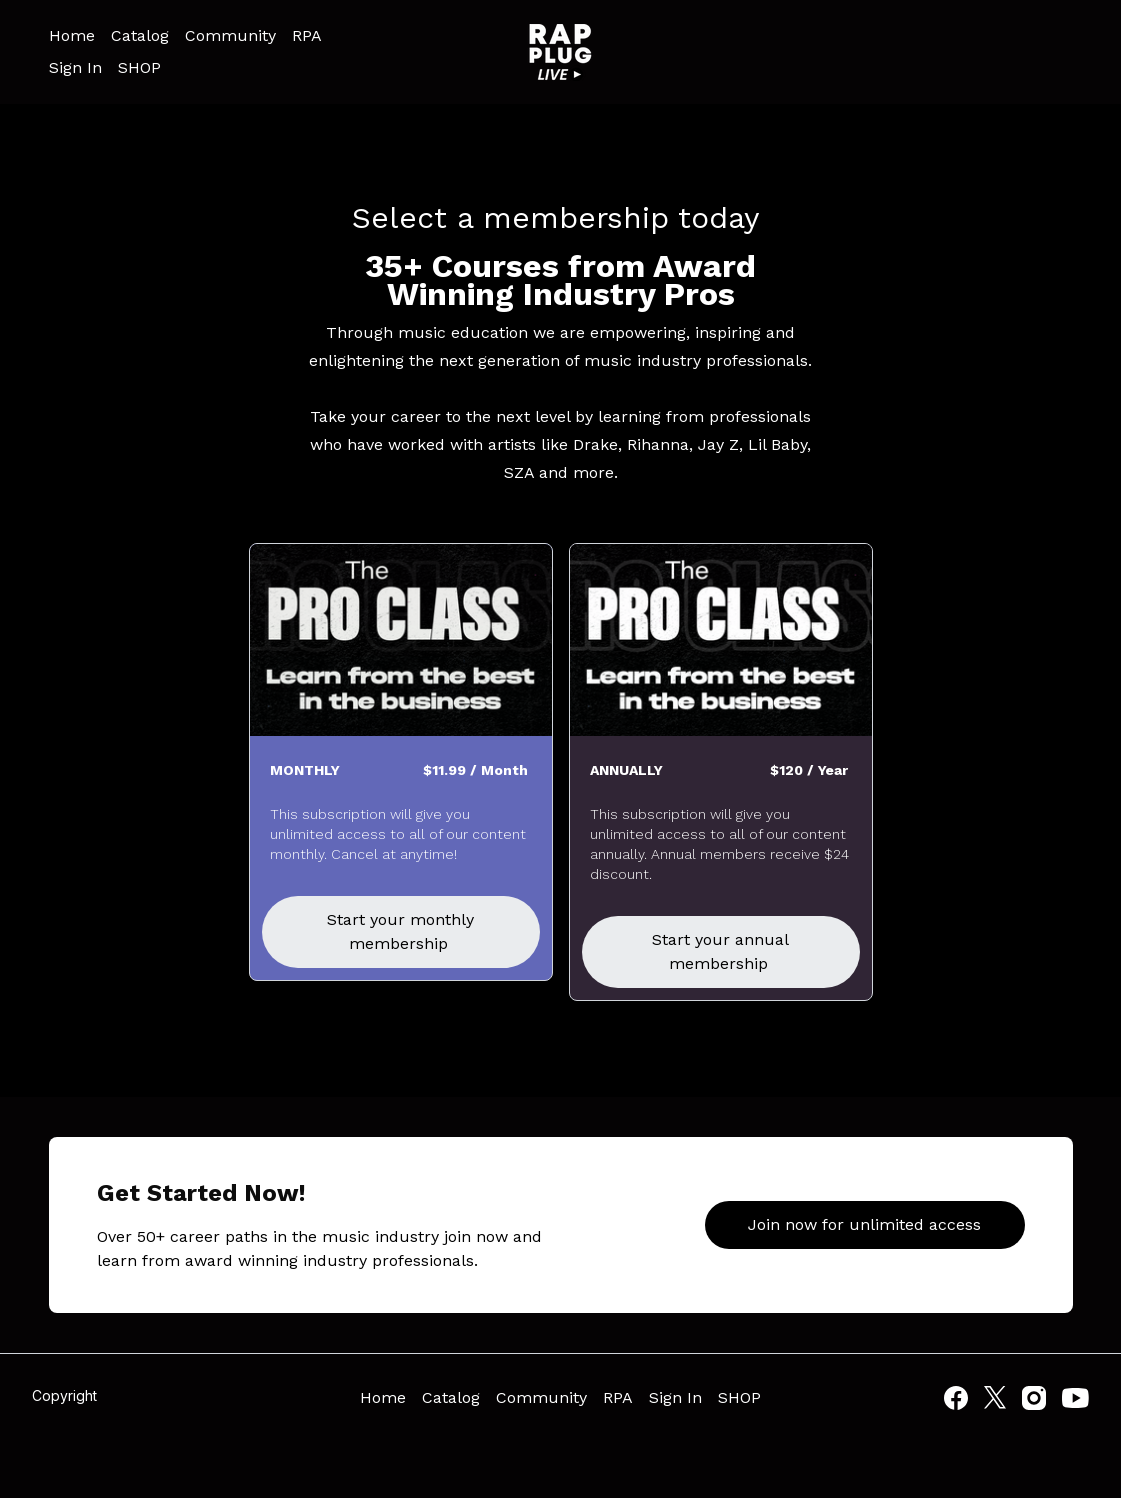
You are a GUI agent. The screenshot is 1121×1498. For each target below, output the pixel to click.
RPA (307, 35)
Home (72, 35)
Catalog (140, 35)
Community (230, 35)
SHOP (139, 67)
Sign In (75, 67)
